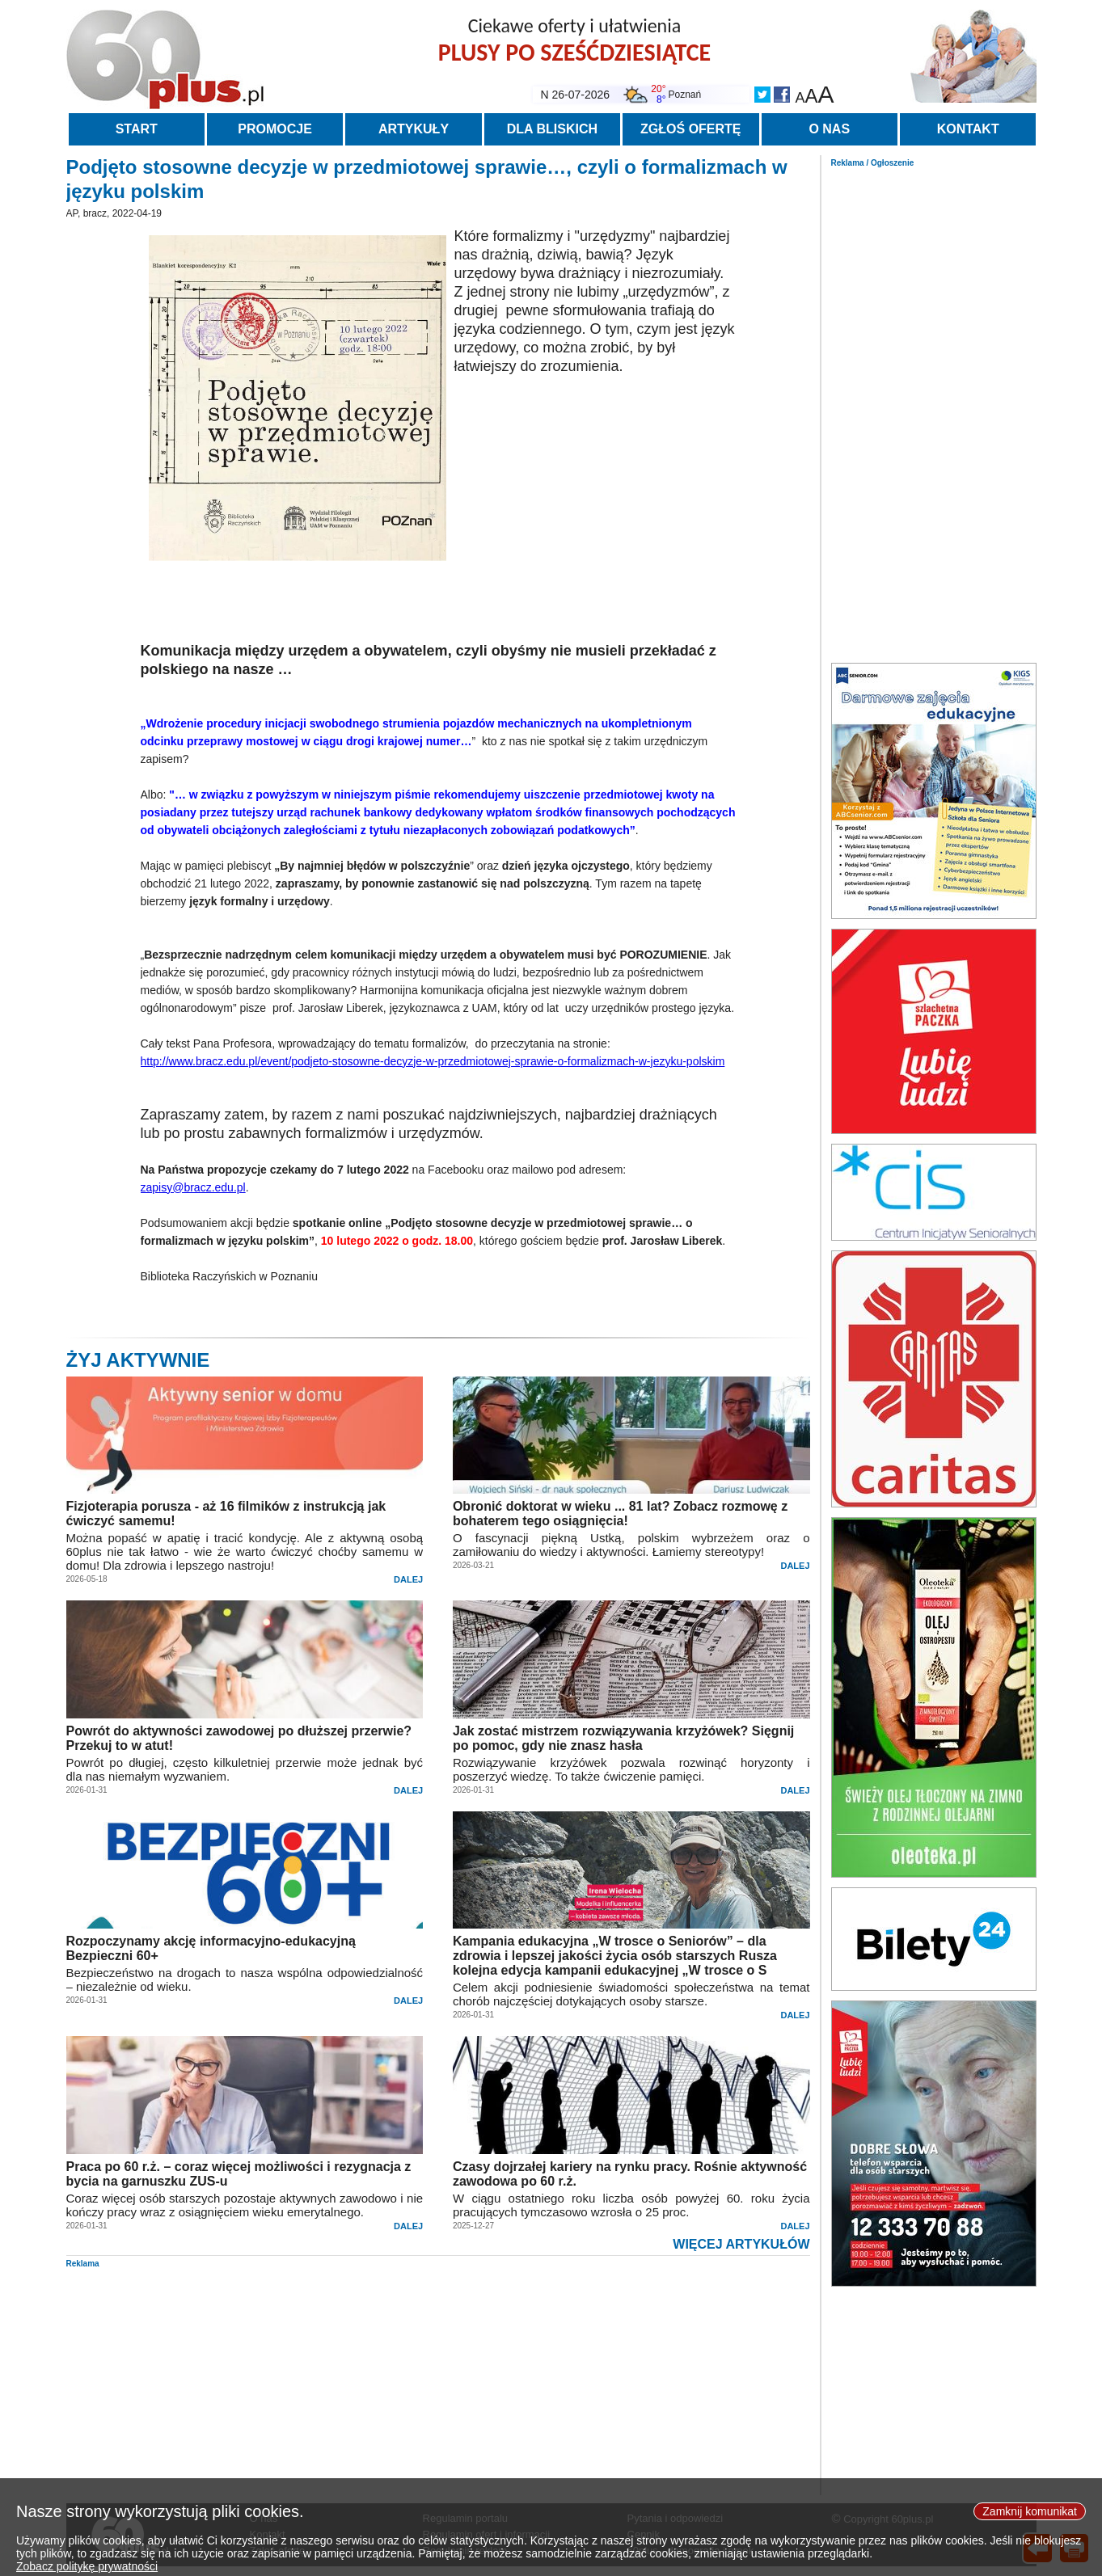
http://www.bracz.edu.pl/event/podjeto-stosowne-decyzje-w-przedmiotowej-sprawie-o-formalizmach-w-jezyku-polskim (433, 1061)
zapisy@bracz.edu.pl (193, 1187)
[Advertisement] (934, 410)
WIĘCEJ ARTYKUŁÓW (741, 2244)
